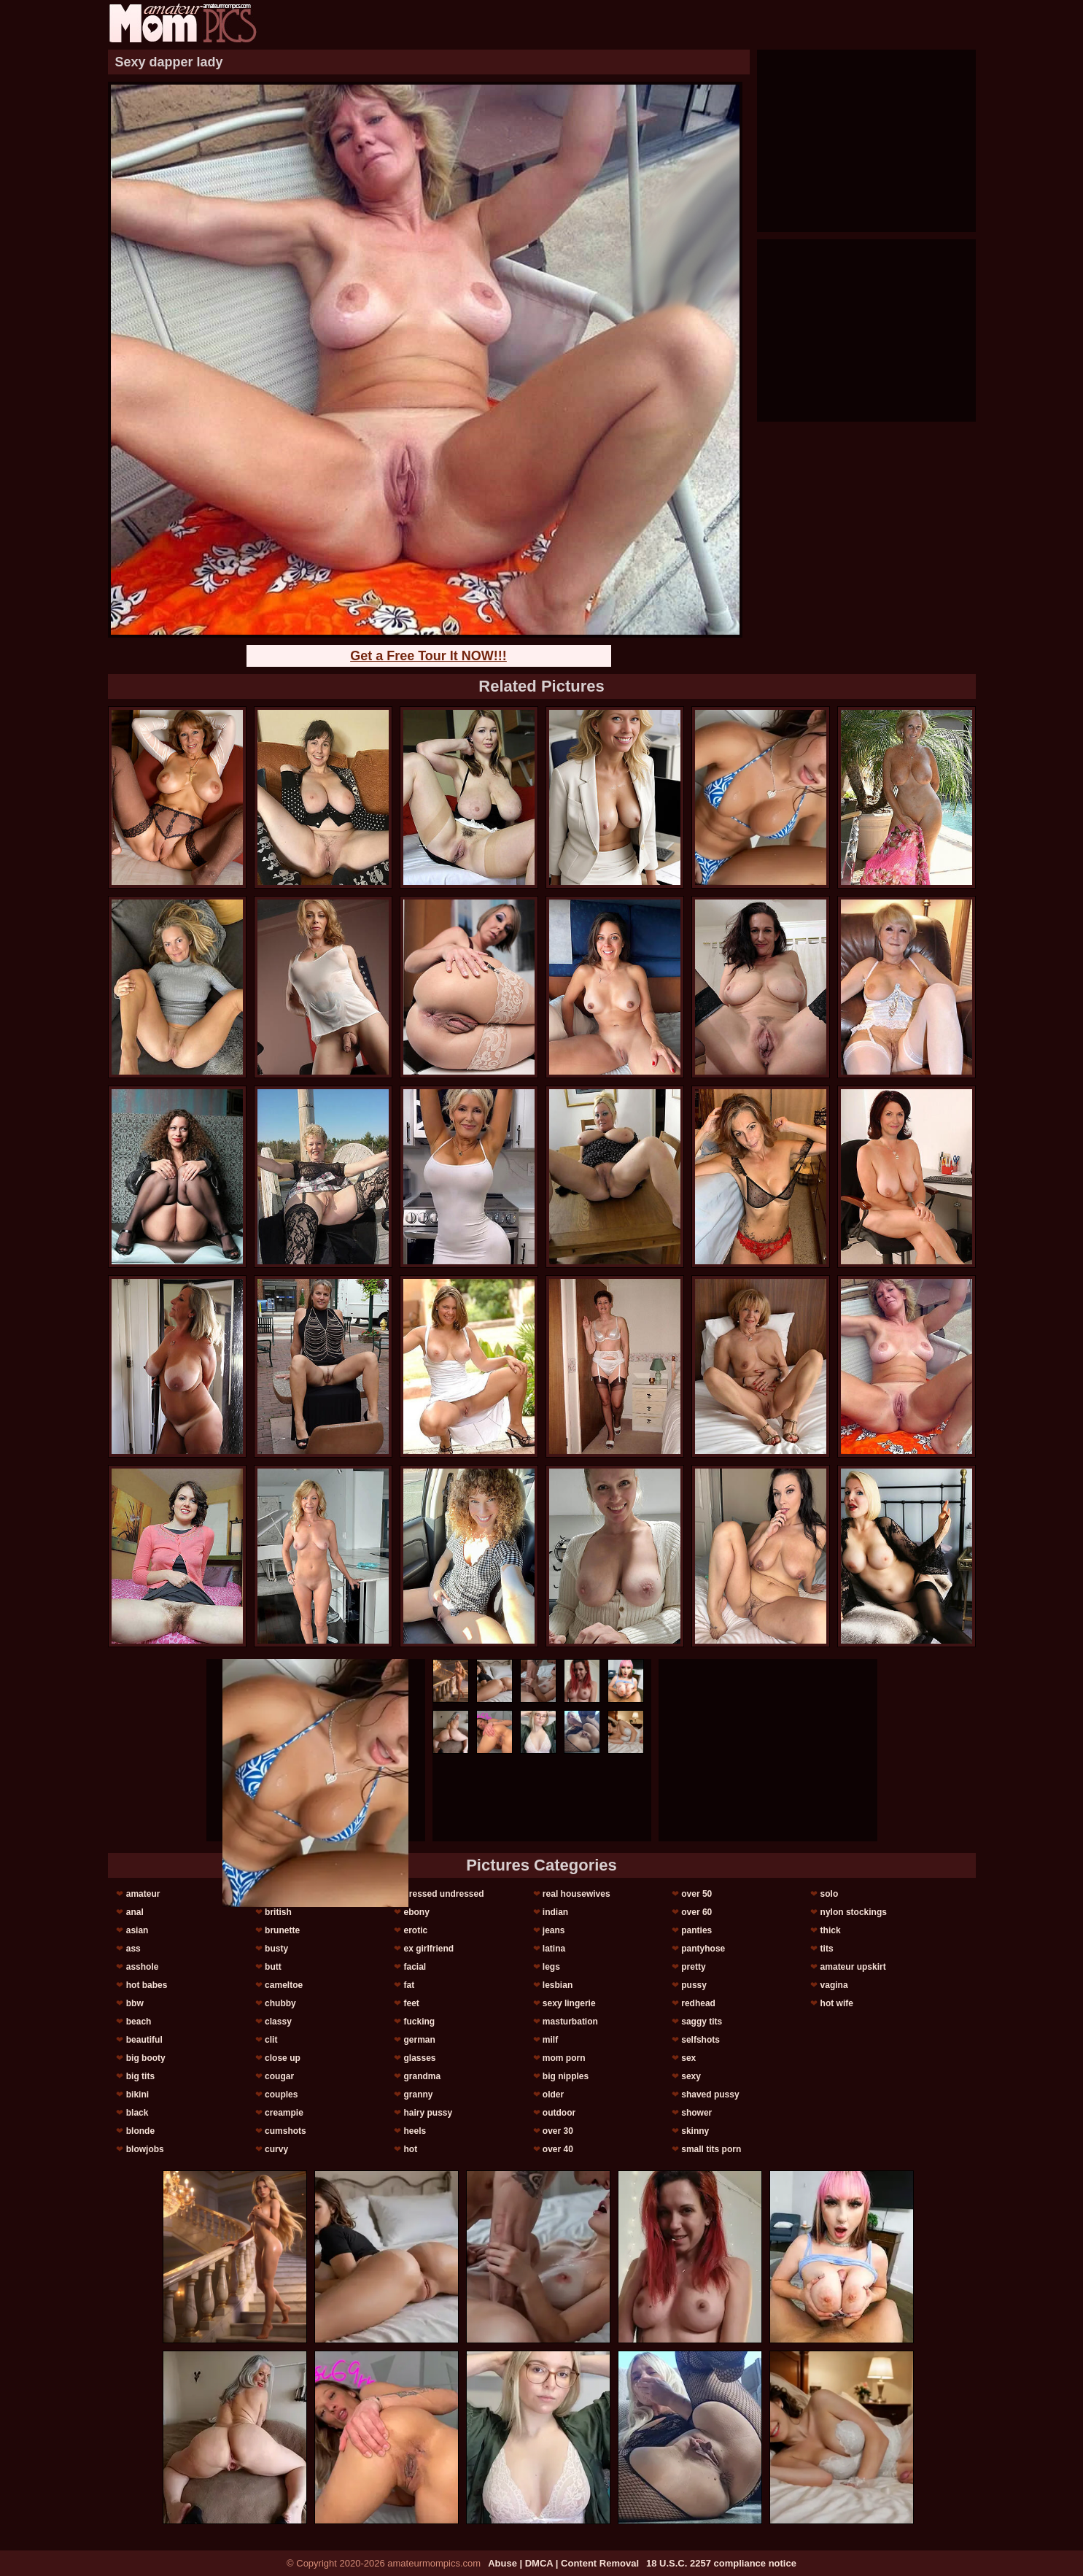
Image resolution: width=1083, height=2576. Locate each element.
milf (550, 2040)
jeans (554, 1930)
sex (688, 2058)
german (419, 2040)
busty (276, 1948)
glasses (419, 2058)
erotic (415, 1930)
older (553, 2094)
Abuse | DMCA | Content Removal (563, 2563)
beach (139, 2021)
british (278, 1912)
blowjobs (145, 2149)
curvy (276, 2149)
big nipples (566, 2076)
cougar (279, 2076)
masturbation (570, 2021)
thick (830, 1930)
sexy (691, 2076)
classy (278, 2021)
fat (408, 1985)
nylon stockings (853, 1912)
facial (414, 1967)
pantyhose (703, 1948)
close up (282, 2058)
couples (281, 2094)
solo (829, 1894)
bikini (137, 2094)
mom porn (564, 2058)
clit (271, 2040)
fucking (419, 2021)
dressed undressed (443, 1894)
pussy (694, 1985)
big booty (146, 2058)
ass (133, 1948)
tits (827, 1948)
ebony (416, 1912)
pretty (693, 1967)
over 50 (696, 1894)
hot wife (836, 2003)
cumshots (285, 2131)
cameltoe (284, 1985)
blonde (140, 2131)
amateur (143, 1894)
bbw (135, 2003)
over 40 (558, 2149)
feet (411, 2003)
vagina (834, 1985)
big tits (140, 2076)
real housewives (576, 1894)
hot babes (147, 1985)
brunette (282, 1930)
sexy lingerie (569, 2003)
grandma (421, 2076)
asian (137, 1930)
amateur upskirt (853, 1967)
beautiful (144, 2040)
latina (554, 1948)
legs (551, 1967)
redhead (698, 2003)
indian (555, 1912)
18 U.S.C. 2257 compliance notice (721, 2563)
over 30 (558, 2131)
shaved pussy (710, 2094)
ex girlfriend (428, 1948)
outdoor (559, 2113)
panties (696, 1930)
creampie (284, 2113)
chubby (280, 2003)
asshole (142, 1967)
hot (410, 2149)
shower (696, 2113)
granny (417, 2094)
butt (273, 1967)
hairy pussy (427, 2113)
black (137, 2113)
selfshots (700, 2040)
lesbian (557, 1985)
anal (135, 1912)
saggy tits (701, 2021)
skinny (695, 2131)
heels (414, 2131)
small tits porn (711, 2149)
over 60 (696, 1912)
